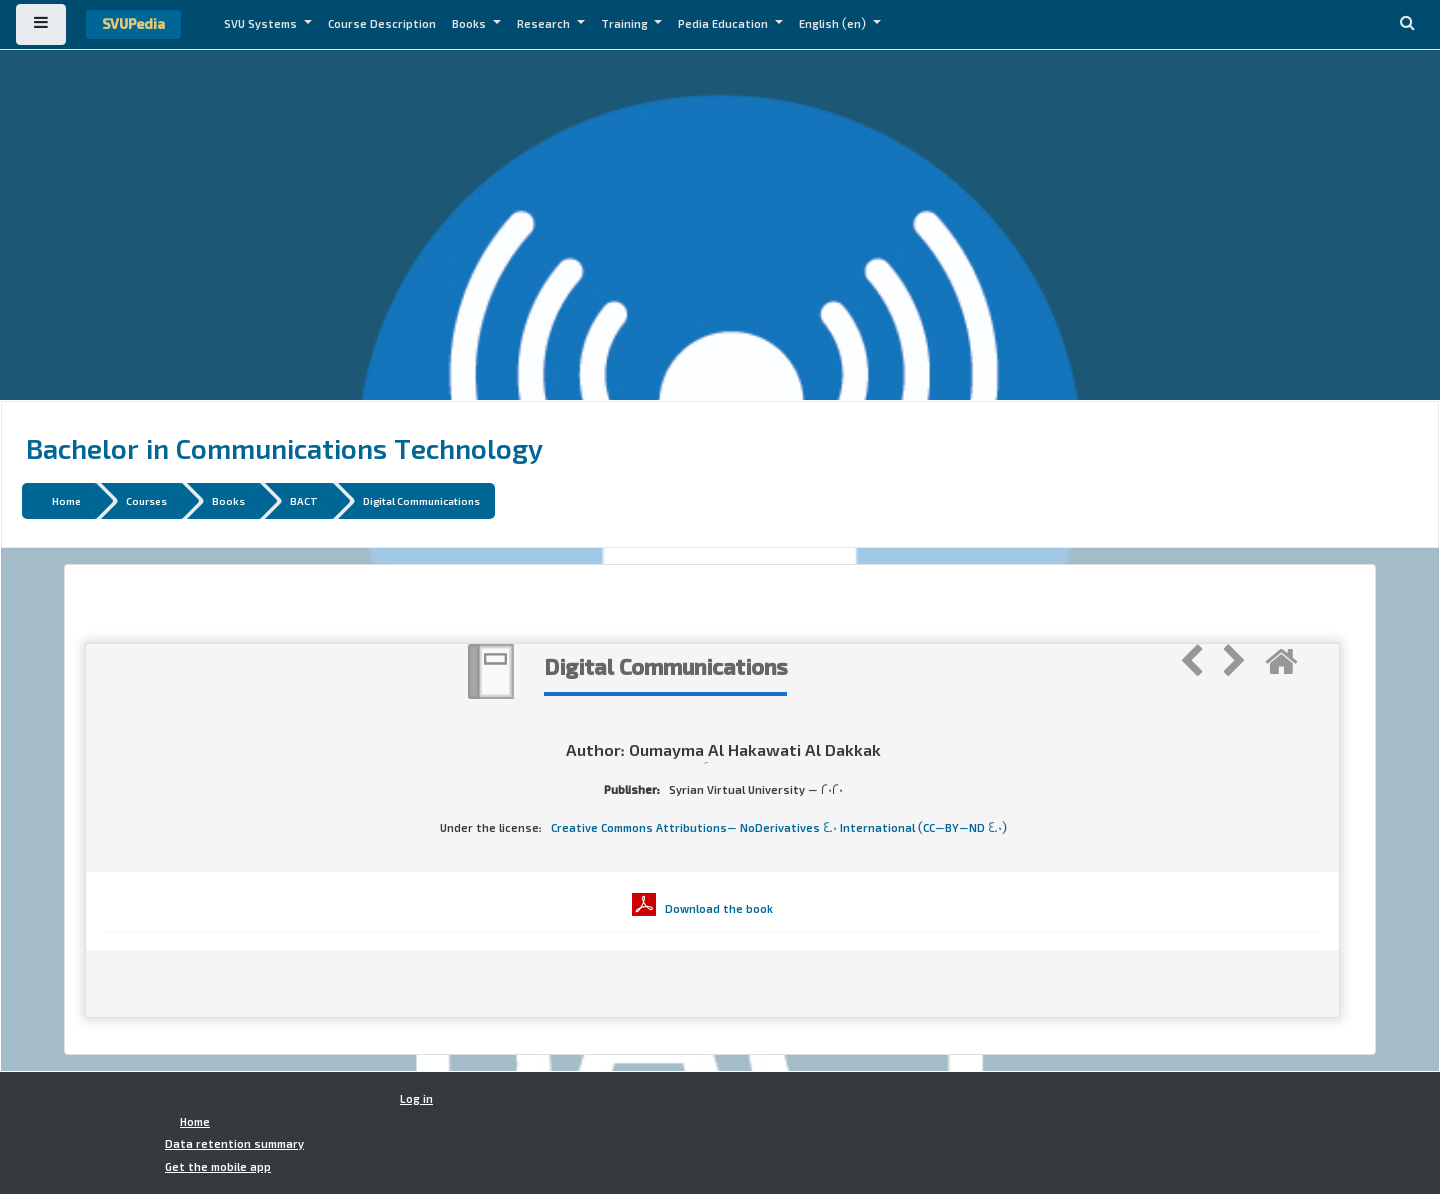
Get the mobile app (218, 1167)
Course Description (382, 24)
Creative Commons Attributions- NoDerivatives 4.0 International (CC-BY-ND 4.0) (779, 828)
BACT (304, 500)
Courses (146, 500)
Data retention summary (234, 1144)
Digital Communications (421, 500)
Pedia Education (724, 24)
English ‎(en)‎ (834, 24)
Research (545, 24)
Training (626, 24)
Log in (416, 1099)
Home (66, 500)
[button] (1407, 24)
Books (470, 24)
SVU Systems (262, 24)
